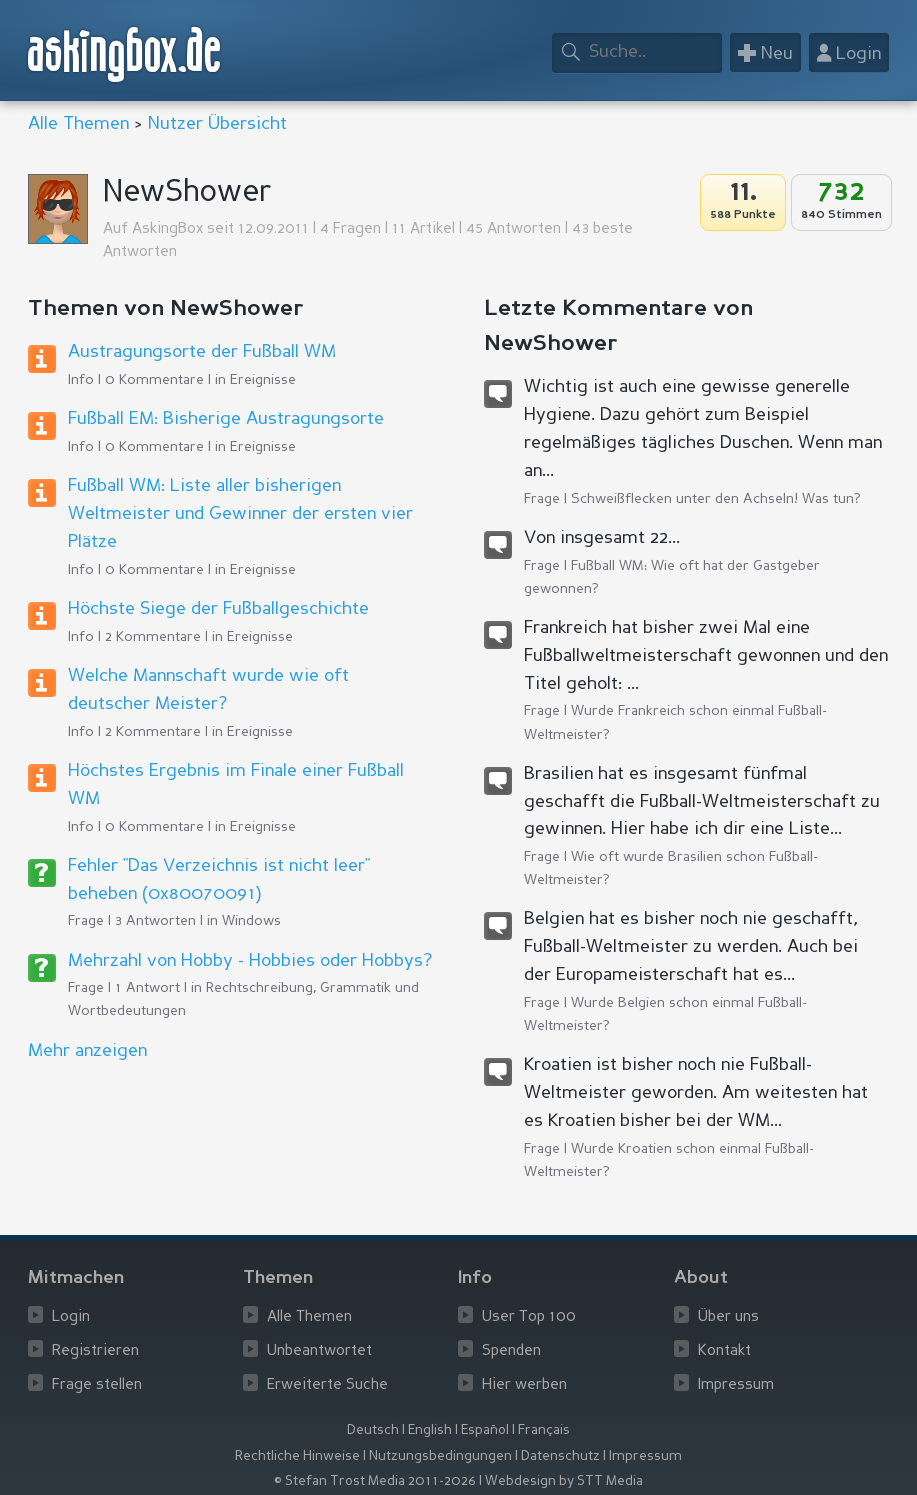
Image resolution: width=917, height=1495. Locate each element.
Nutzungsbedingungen (440, 1456)
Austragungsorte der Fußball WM (202, 352)
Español (485, 1430)
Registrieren (95, 1351)
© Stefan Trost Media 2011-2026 (375, 1481)
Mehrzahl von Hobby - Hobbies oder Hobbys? (250, 961)
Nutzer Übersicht (217, 124)
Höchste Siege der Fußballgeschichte (218, 609)
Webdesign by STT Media (564, 1481)
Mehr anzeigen (87, 1051)
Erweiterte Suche (327, 1385)
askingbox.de (125, 54)
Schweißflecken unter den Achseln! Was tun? (716, 499)
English (430, 1430)
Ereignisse (263, 380)
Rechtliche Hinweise (297, 1456)
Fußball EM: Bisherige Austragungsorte (226, 419)
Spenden (511, 1351)
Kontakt (724, 1351)
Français (544, 1430)
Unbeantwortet (319, 1351)
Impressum (736, 1385)
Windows (251, 921)
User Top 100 (529, 1317)
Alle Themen (78, 124)
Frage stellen (97, 1385)
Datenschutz (560, 1456)
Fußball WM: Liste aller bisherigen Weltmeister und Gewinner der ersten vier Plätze (240, 514)
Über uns (728, 1317)
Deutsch (373, 1430)
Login (71, 1317)
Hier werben (524, 1385)
